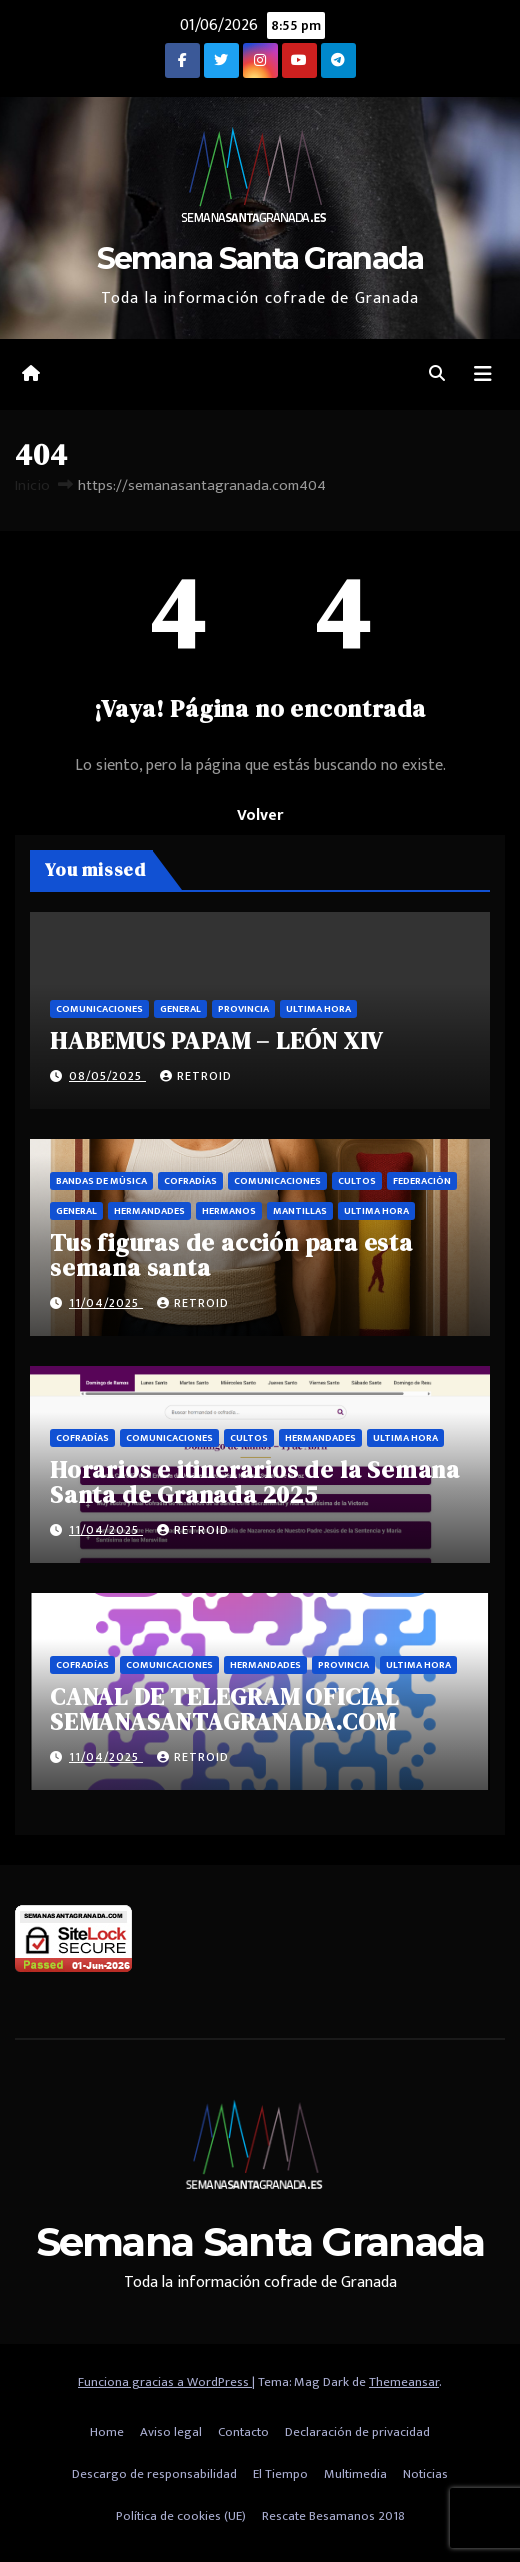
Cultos (357, 1181)
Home (107, 2432)
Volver (260, 815)
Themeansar (404, 2382)
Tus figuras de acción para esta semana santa (231, 1255)
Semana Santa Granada (260, 258)
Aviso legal (171, 2432)
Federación (422, 1181)
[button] (437, 374)
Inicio (32, 485)
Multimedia (355, 2474)
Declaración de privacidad (357, 2432)
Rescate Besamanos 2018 (333, 2516)
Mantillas (300, 1211)
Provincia (243, 1009)
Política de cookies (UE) (181, 2516)
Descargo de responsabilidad (154, 2474)
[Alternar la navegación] (483, 374)
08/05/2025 (107, 1076)
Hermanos (229, 1211)
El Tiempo (280, 2474)
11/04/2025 (106, 1303)
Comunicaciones (99, 1009)
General (180, 1009)
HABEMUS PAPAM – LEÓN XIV (216, 1040)
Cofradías (190, 1181)
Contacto (243, 2432)
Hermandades (149, 1211)
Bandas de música (101, 1181)
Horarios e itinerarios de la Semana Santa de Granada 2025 (255, 1482)
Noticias (425, 2474)
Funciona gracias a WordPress (165, 2382)
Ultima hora (318, 1009)
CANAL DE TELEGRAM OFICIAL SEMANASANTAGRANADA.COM (224, 1709)
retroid (196, 1076)
